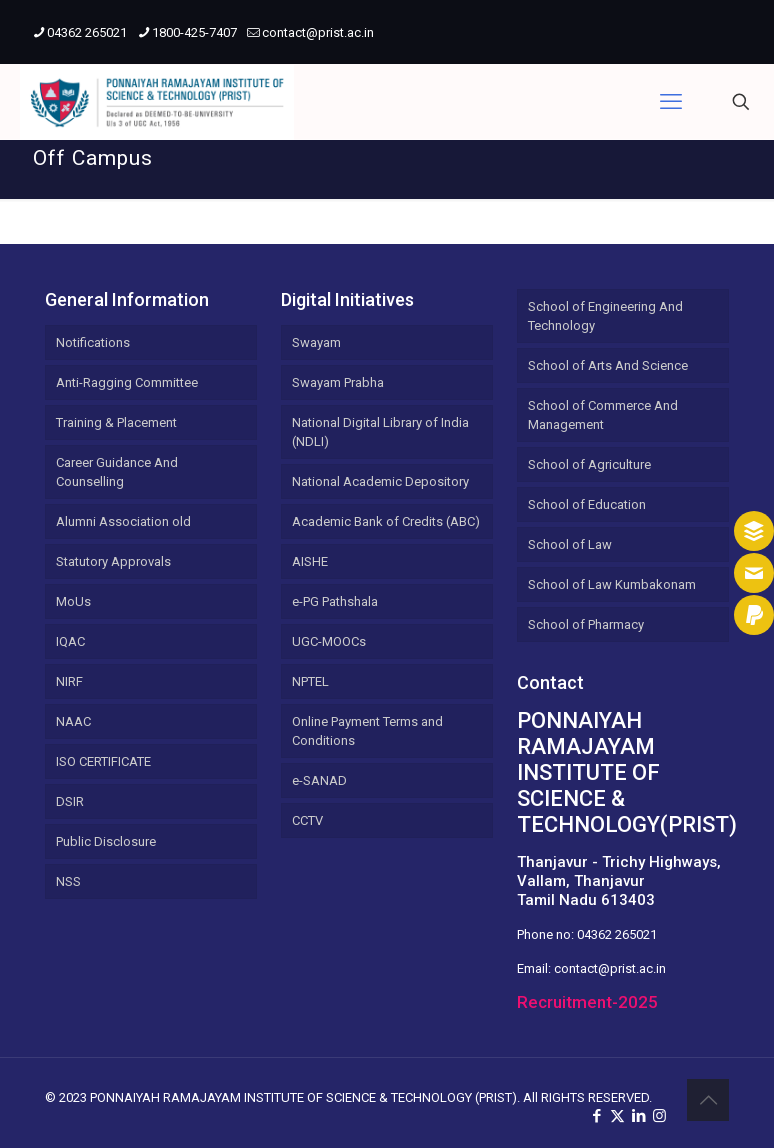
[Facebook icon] (596, 1116)
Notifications (93, 342)
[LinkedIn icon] (638, 1116)
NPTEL (310, 681)
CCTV (307, 820)
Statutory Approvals (113, 561)
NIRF (69, 681)
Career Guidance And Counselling (117, 472)
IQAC (70, 641)
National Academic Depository (380, 481)
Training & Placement (116, 422)
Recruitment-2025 (587, 1002)
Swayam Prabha (338, 382)
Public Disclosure (106, 841)
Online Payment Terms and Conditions (367, 731)
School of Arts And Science (608, 365)
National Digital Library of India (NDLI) (380, 432)
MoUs (73, 601)
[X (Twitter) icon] (617, 1116)
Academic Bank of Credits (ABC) (386, 521)
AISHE (310, 561)
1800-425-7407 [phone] (194, 32)
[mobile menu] (671, 102)
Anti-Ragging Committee (127, 382)
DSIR (70, 801)
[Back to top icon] (708, 1100)
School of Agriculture (589, 464)
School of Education (587, 504)
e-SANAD (319, 780)
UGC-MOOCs (329, 641)
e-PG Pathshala (335, 601)
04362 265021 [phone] (87, 32)
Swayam (316, 342)
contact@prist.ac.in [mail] (318, 32)
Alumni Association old (123, 521)
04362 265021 (617, 934)
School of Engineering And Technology (605, 316)
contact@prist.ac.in (610, 968)
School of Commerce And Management (603, 415)
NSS (68, 881)
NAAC (73, 721)
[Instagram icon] (659, 1116)
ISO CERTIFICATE (103, 761)
